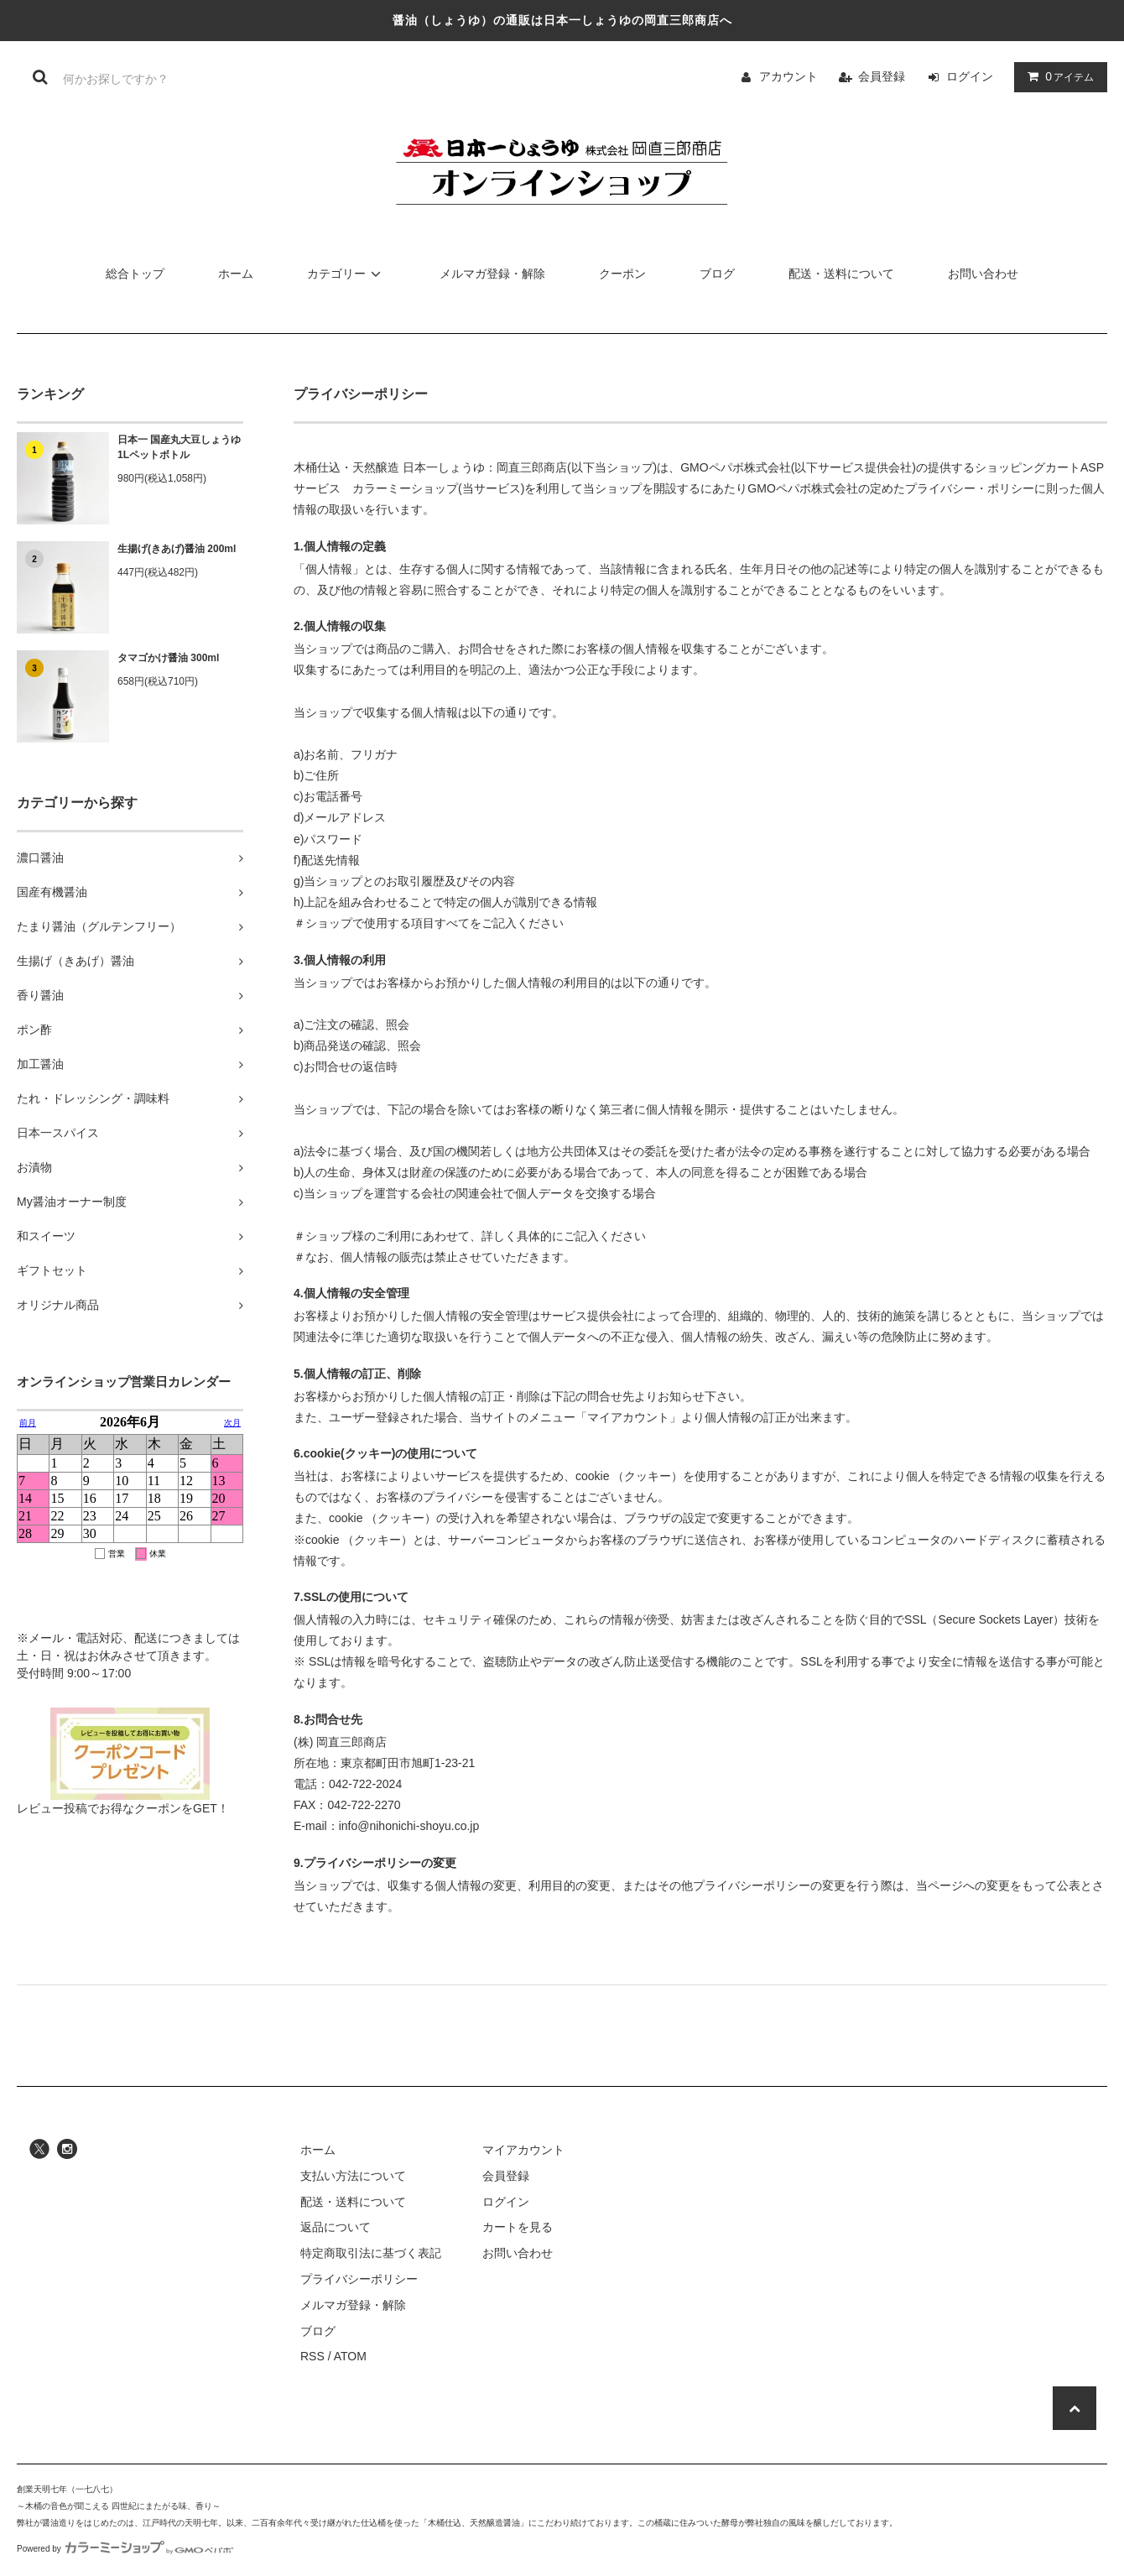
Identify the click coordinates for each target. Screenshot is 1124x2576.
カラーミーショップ (405, 488)
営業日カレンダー (130, 1520)
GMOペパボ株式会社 (735, 467)
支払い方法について (353, 2175)
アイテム (1057, 76)
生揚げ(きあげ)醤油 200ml (176, 549)
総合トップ (135, 273)
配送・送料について (841, 273)
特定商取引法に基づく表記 (370, 2253)
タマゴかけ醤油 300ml (168, 658)
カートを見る (517, 2227)
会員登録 (881, 76)
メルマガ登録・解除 (492, 273)
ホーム (235, 273)
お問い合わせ (983, 273)
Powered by (125, 2548)
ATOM (350, 2356)
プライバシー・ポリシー (969, 488)
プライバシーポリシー (359, 2279)
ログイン (969, 76)
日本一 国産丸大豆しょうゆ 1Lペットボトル (179, 447)
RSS (312, 2356)
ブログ (717, 273)
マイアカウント (523, 2149)
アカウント (788, 76)
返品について (335, 2227)
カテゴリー (346, 273)
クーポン (622, 273)
